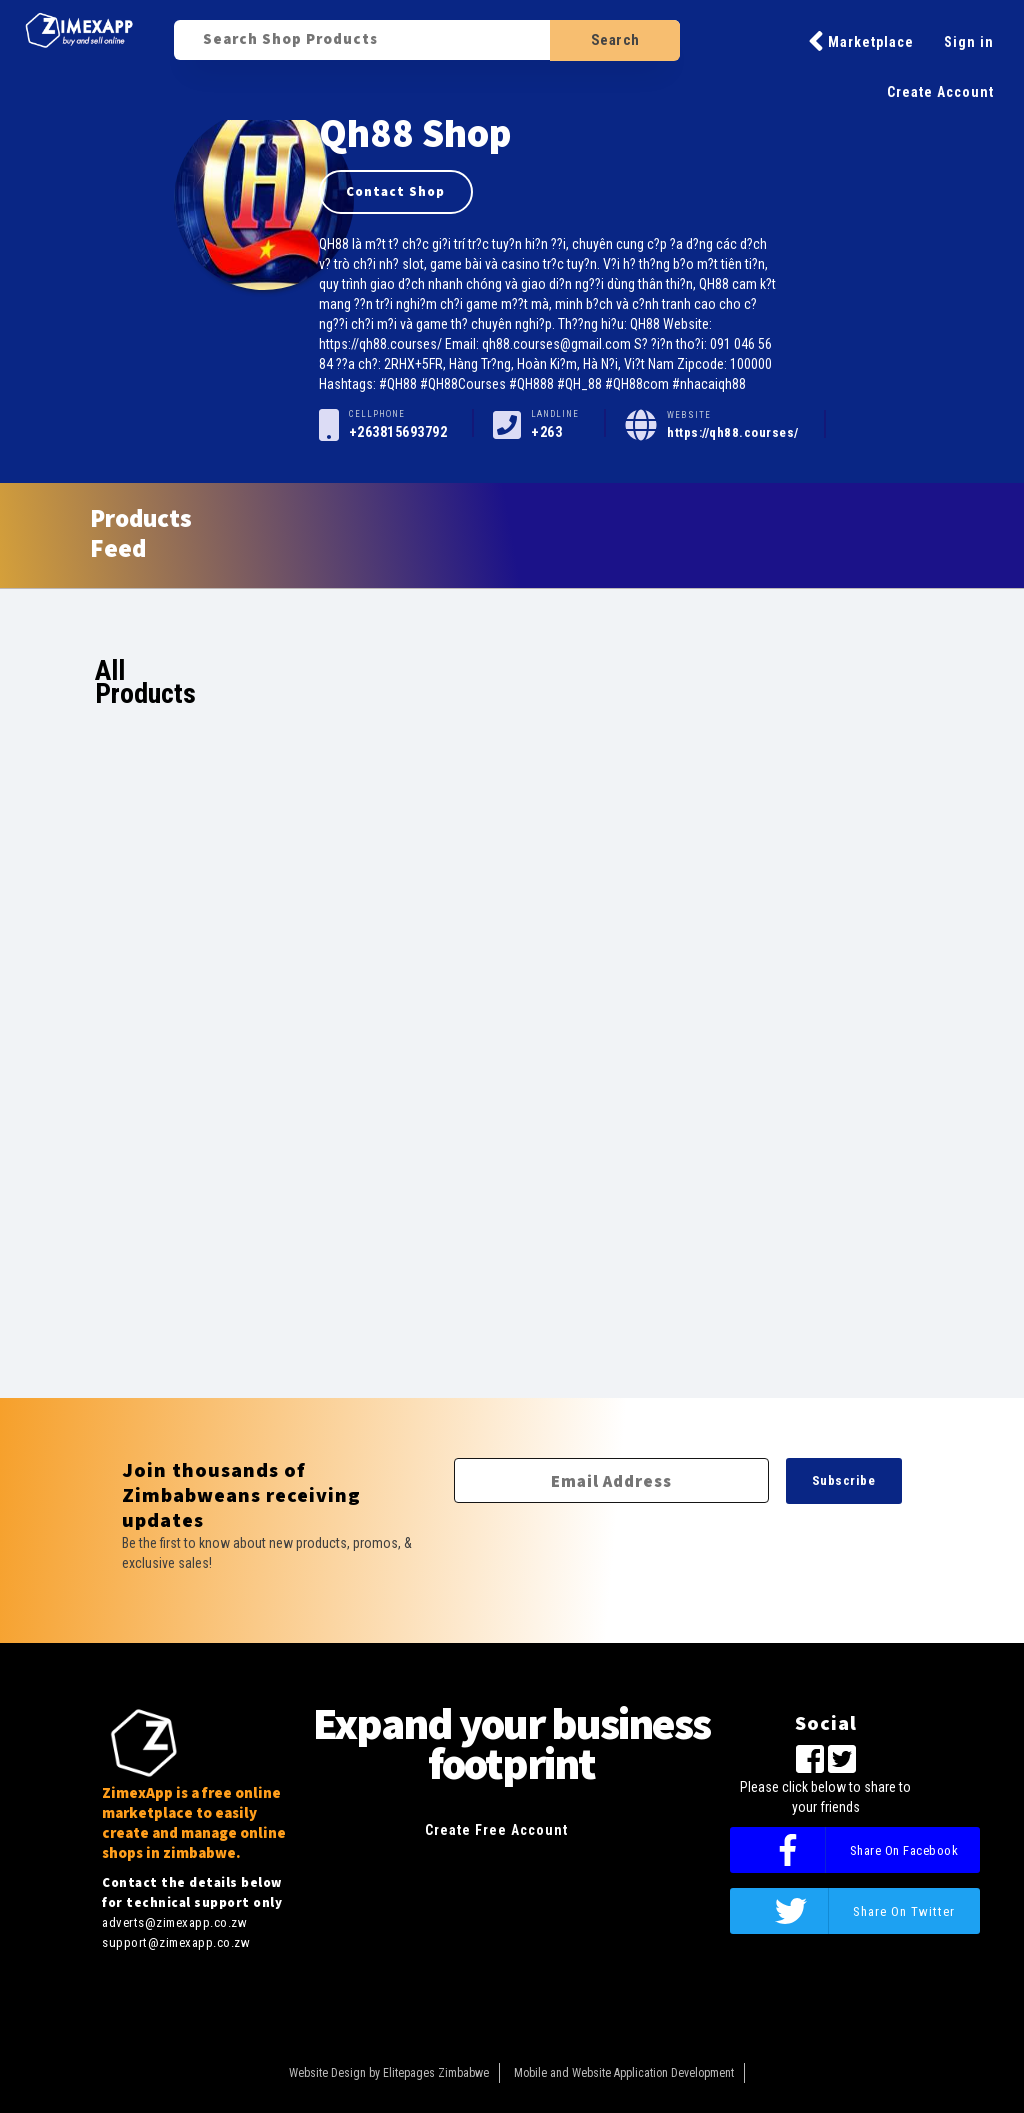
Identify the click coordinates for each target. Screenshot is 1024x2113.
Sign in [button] (969, 42)
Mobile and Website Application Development (624, 2073)
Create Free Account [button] (496, 1830)
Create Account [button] (940, 92)
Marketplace (861, 41)
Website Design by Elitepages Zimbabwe (389, 2073)
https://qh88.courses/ (733, 432)
